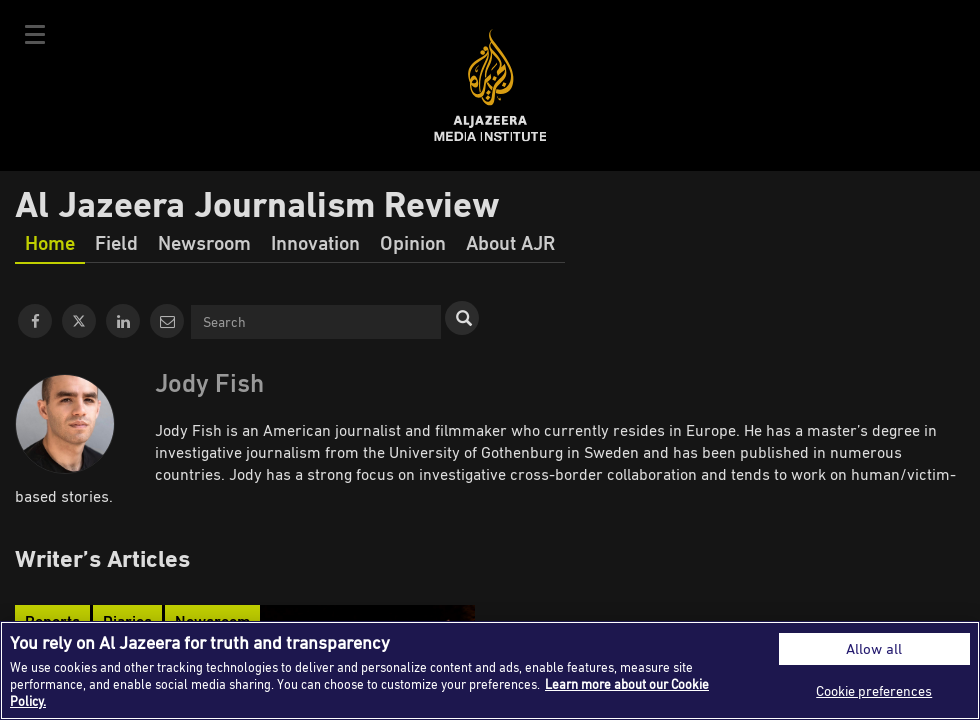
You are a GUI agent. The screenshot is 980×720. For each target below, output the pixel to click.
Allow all (874, 648)
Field (116, 242)
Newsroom (204, 242)
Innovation (315, 242)
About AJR (510, 242)
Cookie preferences (874, 690)
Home (50, 242)
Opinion (413, 242)
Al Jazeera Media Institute (490, 85)
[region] (490, 670)
